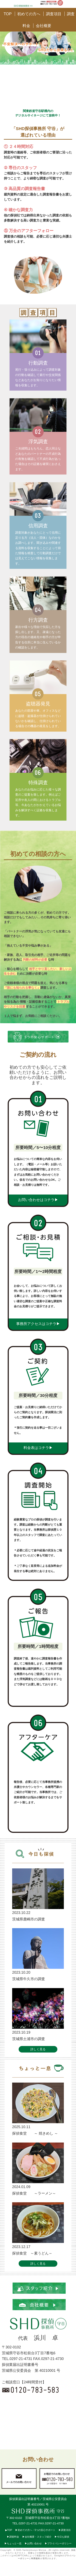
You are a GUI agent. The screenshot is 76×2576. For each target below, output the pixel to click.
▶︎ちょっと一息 (12, 2543)
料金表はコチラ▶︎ (38, 1448)
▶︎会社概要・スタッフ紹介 (36, 2536)
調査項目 (53, 14)
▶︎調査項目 (65, 2530)
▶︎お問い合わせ (33, 2543)
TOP (8, 14)
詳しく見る (38, 2049)
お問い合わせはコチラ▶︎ (38, 1200)
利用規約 (35, 2558)
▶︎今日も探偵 (62, 2536)
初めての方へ (28, 14)
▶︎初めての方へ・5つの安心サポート (35, 2530)
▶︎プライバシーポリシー (58, 2543)
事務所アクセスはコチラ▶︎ (38, 1324)
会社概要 (43, 25)
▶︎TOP (8, 2530)
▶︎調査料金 (13, 2536)
